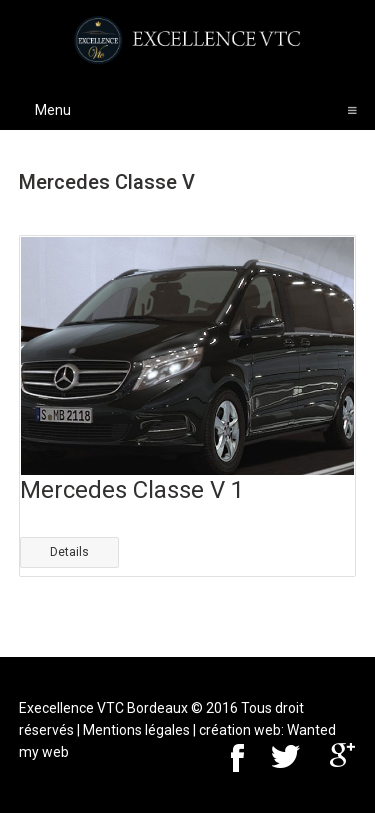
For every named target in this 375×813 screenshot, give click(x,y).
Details (69, 552)
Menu (196, 109)
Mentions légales (136, 730)
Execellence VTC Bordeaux (103, 708)
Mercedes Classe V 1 (132, 490)
